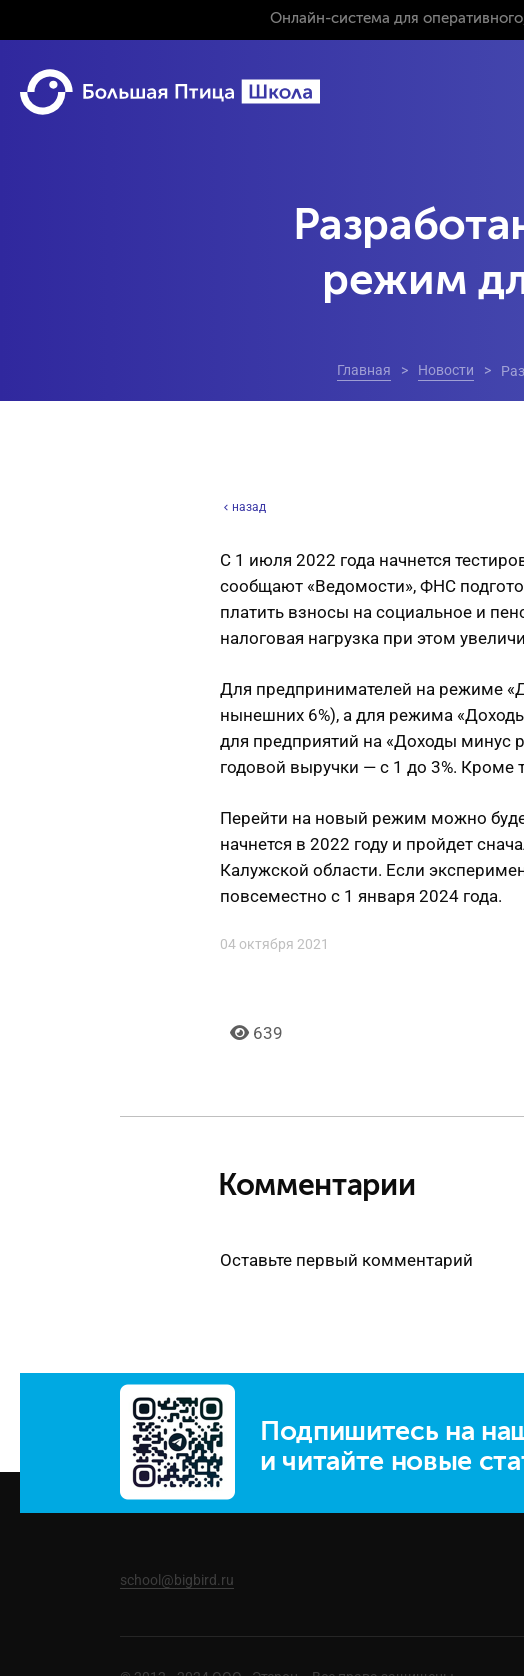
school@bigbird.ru (177, 1580)
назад (243, 507)
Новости (446, 370)
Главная (364, 370)
